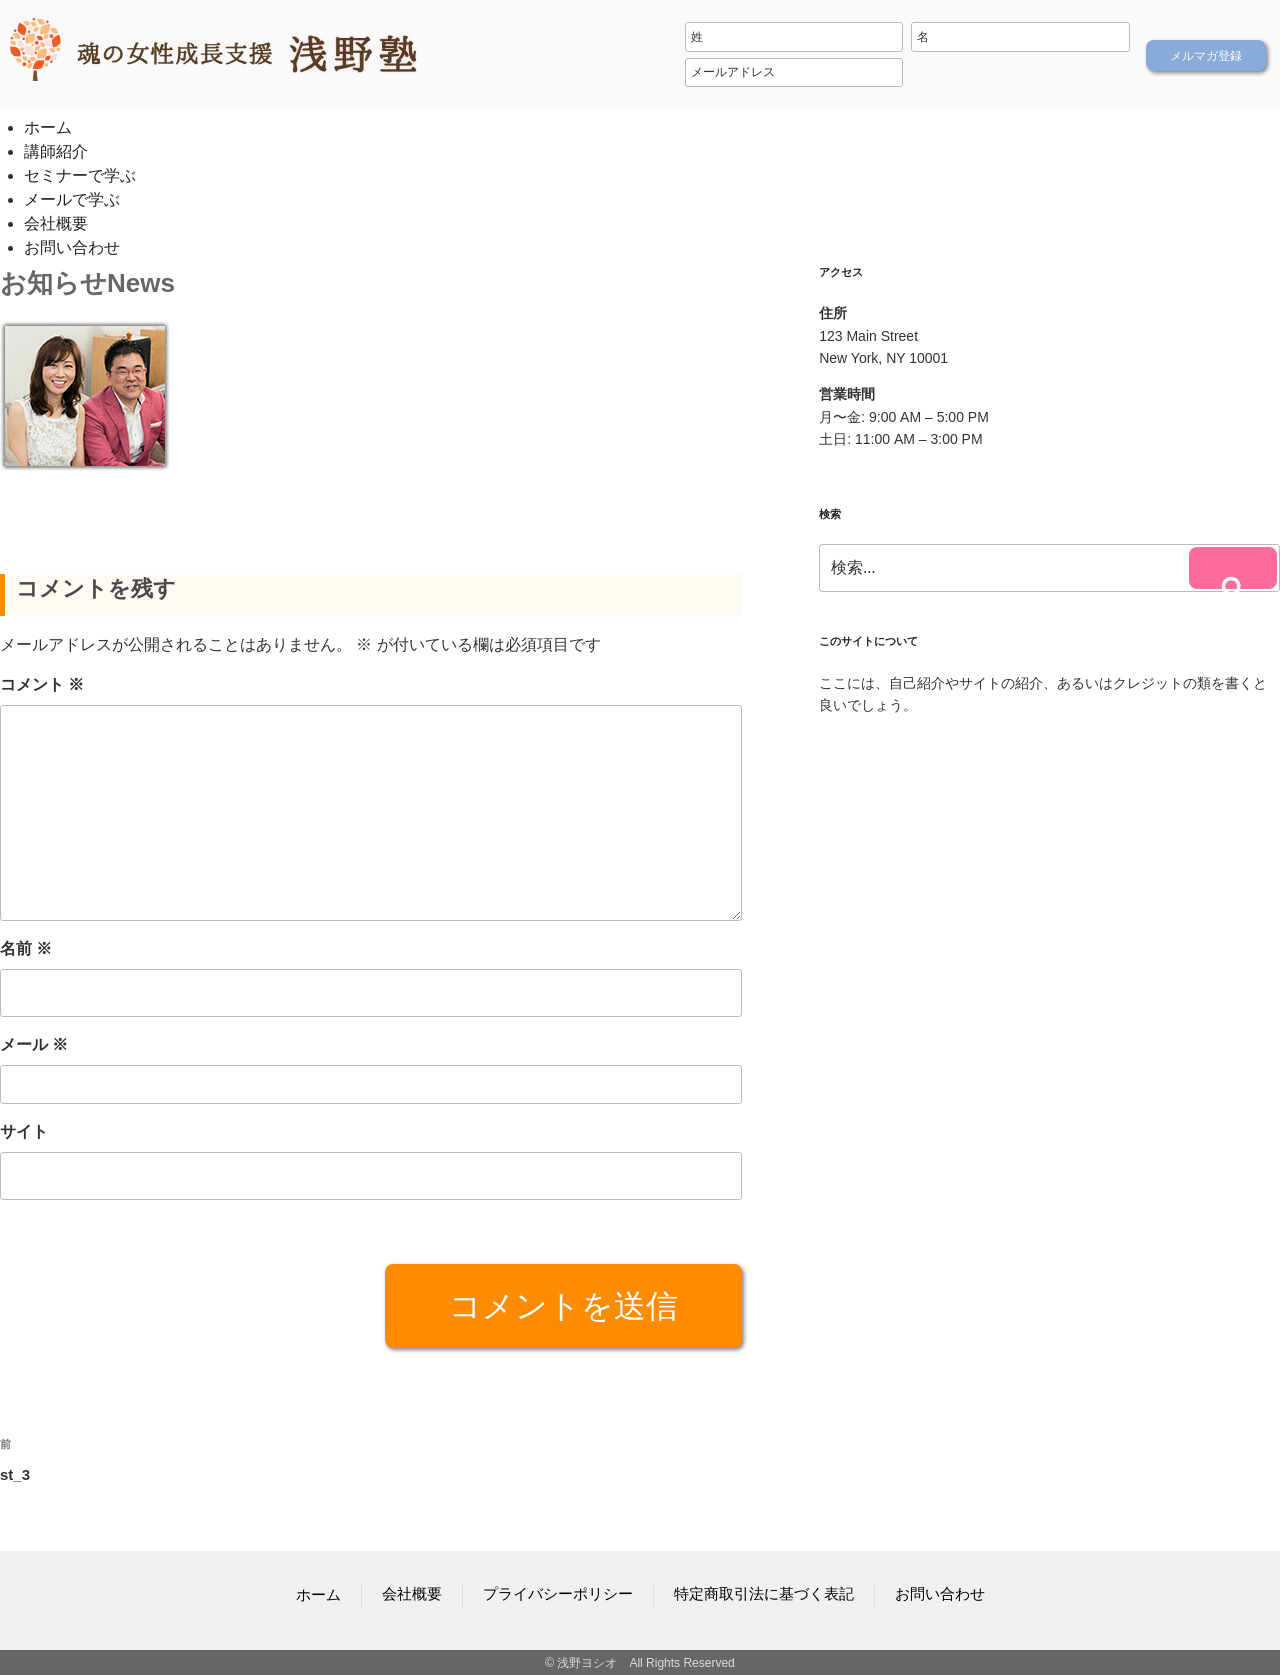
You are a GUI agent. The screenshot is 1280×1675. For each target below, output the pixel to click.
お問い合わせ (72, 247)
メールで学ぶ (72, 199)
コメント (42, 683)
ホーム (48, 127)
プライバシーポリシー (563, 1594)
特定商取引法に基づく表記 (758, 1594)
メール (34, 1044)
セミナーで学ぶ (80, 175)
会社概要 (56, 223)
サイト (24, 1131)
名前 (26, 947)
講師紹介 (56, 151)
